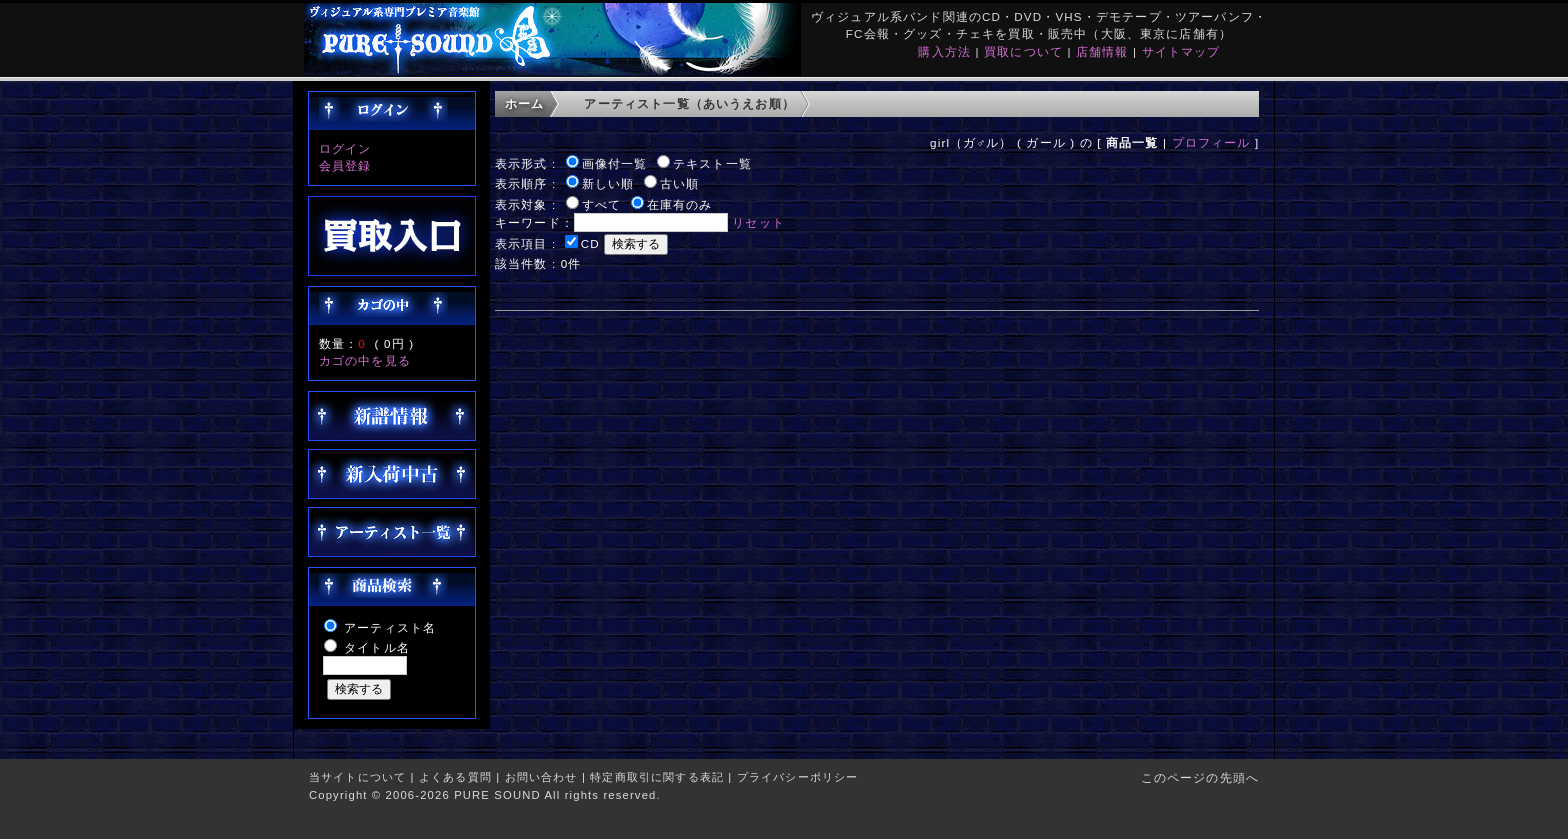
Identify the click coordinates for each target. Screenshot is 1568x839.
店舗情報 (1102, 51)
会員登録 (345, 165)
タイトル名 (377, 647)
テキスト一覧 (712, 163)
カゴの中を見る (365, 360)
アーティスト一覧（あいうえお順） (689, 103)
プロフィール (1211, 142)
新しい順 (608, 183)
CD (590, 243)
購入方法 (944, 51)
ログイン (345, 148)
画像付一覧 (615, 163)
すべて (601, 204)
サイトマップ (1181, 51)
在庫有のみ (680, 204)
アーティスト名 (390, 627)
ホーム (524, 103)
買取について (1023, 51)
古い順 (679, 183)
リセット (758, 222)
